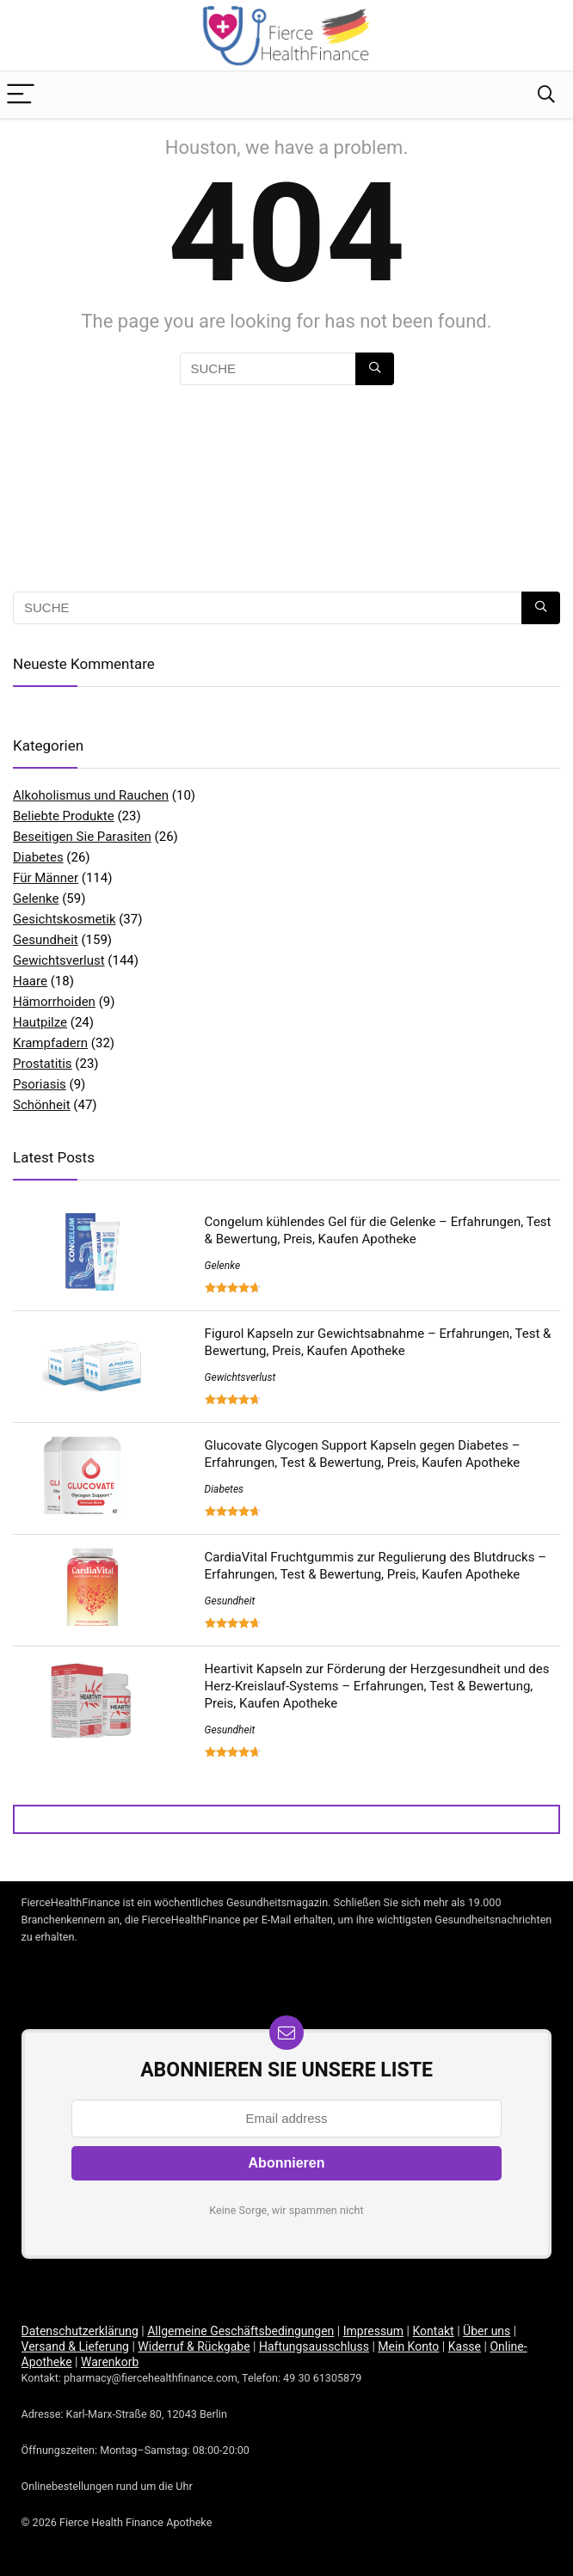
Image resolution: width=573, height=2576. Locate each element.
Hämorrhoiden (54, 1001)
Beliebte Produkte (63, 816)
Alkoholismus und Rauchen (91, 795)
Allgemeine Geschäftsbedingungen (240, 2331)
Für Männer (45, 878)
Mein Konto (408, 2346)
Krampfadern (50, 1043)
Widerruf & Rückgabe (194, 2346)
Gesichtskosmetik (64, 919)
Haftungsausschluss (314, 2346)
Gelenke (36, 898)
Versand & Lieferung (75, 2346)
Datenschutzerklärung (80, 2331)
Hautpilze (40, 1022)
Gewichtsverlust (59, 960)
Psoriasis (39, 1084)
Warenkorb (110, 2362)
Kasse (464, 2346)
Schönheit (42, 1105)
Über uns (486, 2331)
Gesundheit (45, 940)
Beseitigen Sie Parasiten (82, 836)
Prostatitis (42, 1063)
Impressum (373, 2331)
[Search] (546, 95)
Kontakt (433, 2331)
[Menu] (20, 95)
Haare (30, 981)
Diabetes (38, 857)
